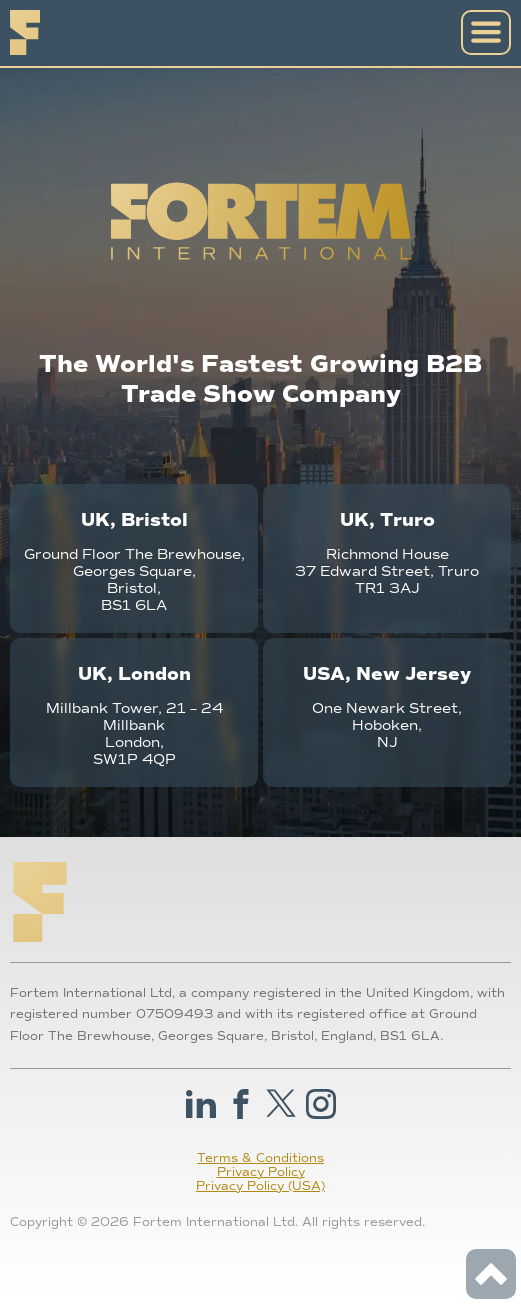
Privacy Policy (261, 1172)
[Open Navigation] (486, 32)
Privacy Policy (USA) (260, 1186)
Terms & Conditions (260, 1158)
